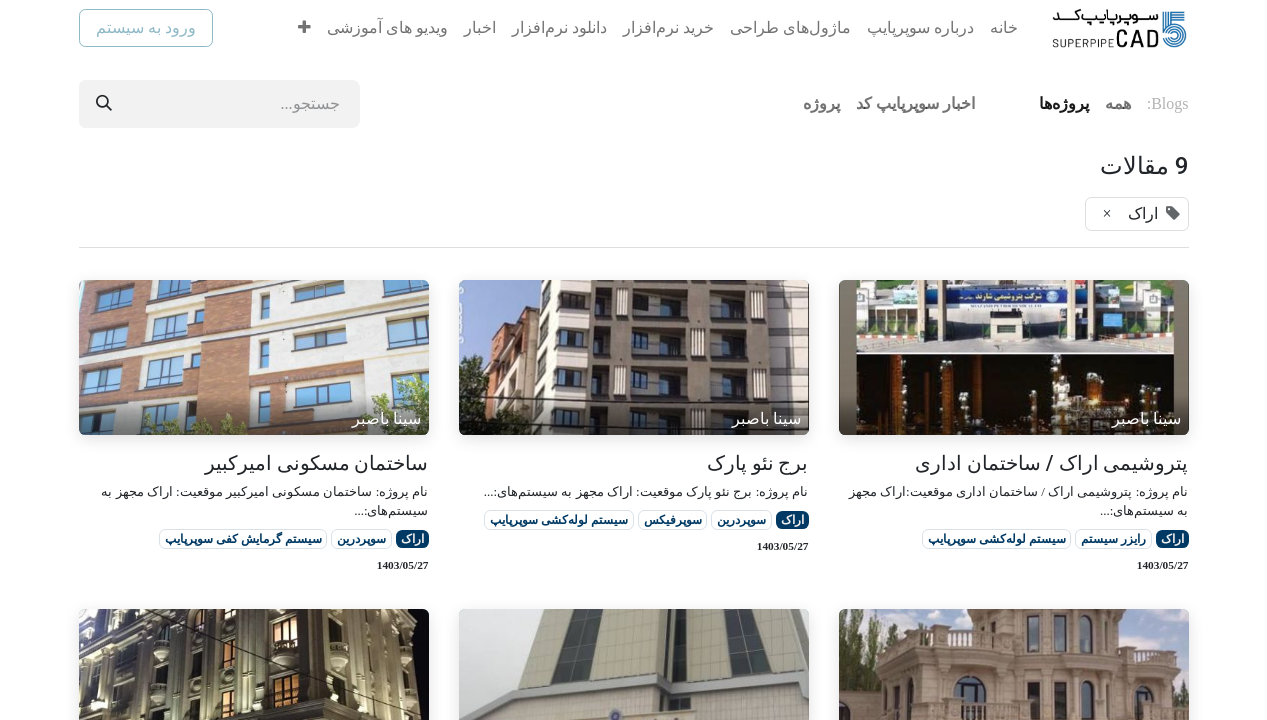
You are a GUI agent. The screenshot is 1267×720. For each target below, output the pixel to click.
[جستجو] (104, 104)
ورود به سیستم (146, 27)
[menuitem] (1004, 28)
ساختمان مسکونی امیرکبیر (317, 463)
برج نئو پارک (758, 463)
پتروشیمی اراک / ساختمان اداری (1052, 463)
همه (1118, 103)
